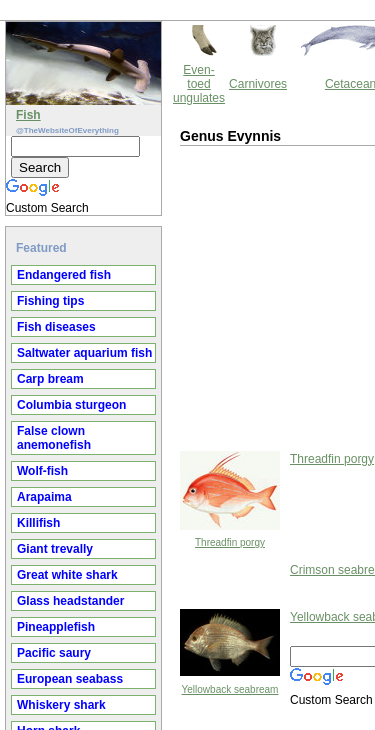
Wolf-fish (42, 471)
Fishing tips (50, 301)
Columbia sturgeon (71, 405)
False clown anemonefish (54, 438)
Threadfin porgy (230, 542)
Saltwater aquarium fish (84, 353)
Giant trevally (55, 549)
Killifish (38, 523)
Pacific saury (54, 653)
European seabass (70, 679)
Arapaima (44, 497)
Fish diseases (56, 327)
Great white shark (67, 575)
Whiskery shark (61, 705)
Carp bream (50, 379)
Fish (28, 115)
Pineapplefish (56, 627)
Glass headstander (70, 601)
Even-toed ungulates (199, 84)
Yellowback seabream (230, 689)
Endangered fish (64, 275)
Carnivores (258, 84)
